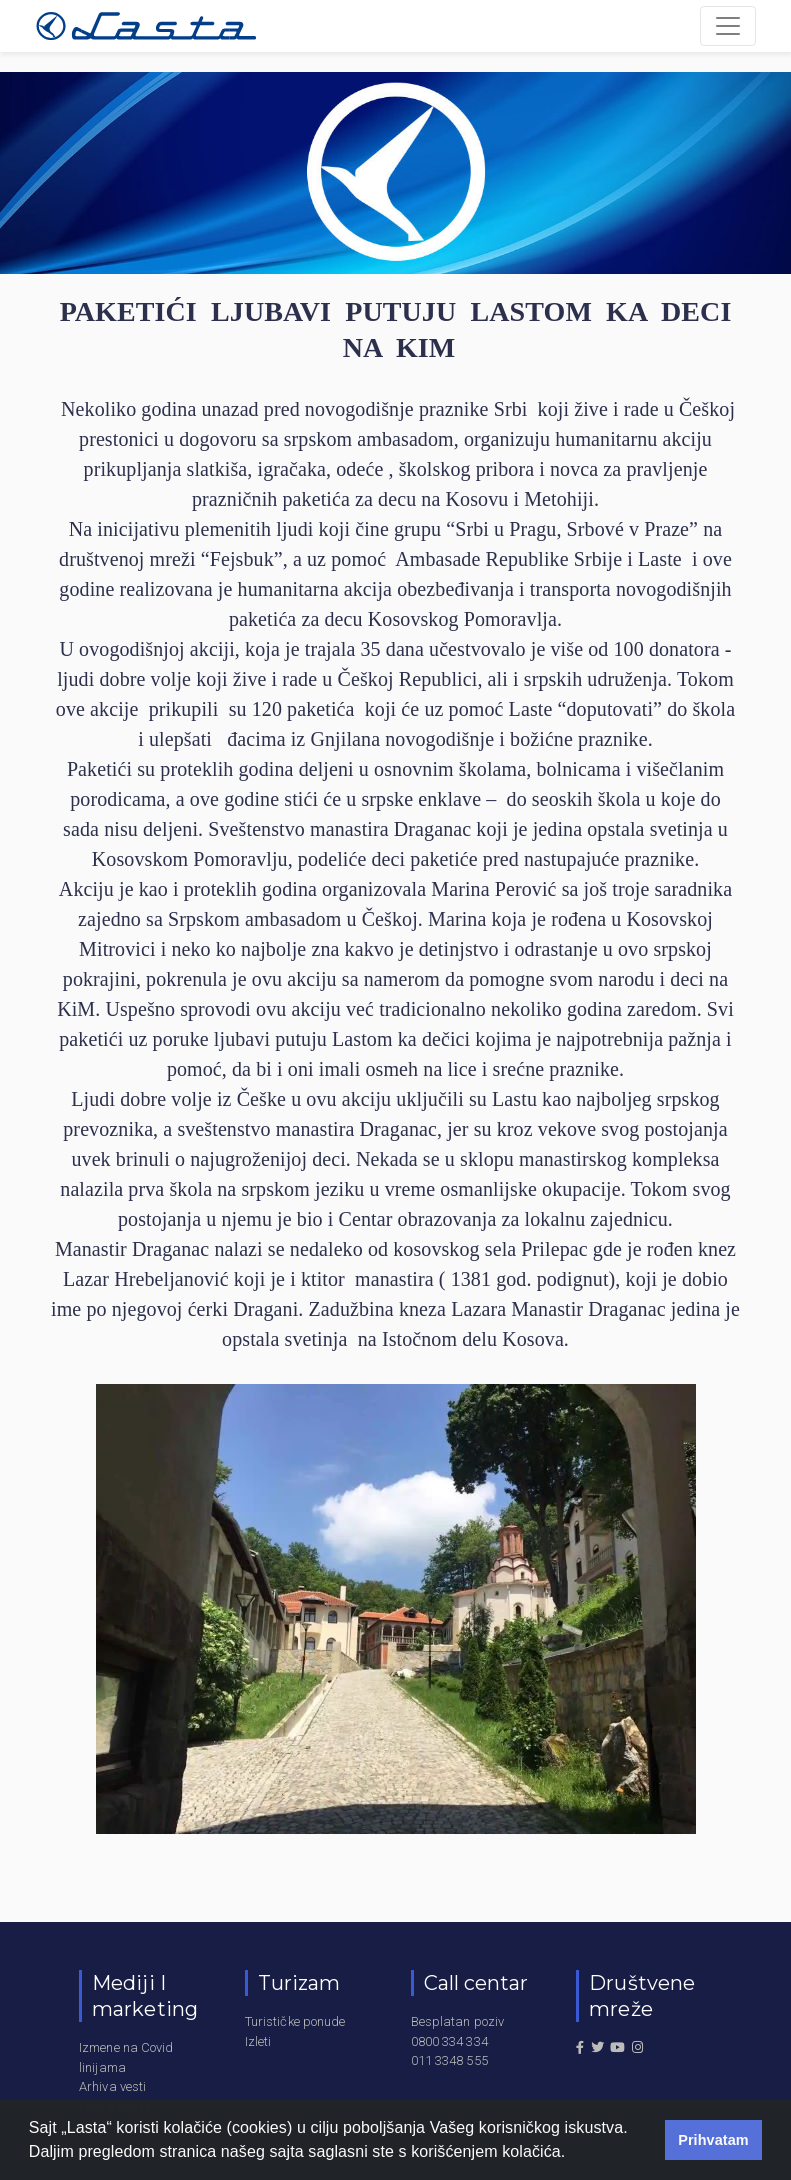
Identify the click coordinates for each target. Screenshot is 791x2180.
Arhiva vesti (112, 2086)
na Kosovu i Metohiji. (510, 499)
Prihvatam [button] (713, 2140)
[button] (573, 2154)
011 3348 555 (449, 2060)
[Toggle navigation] (728, 26)
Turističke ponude (295, 2021)
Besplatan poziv (458, 2021)
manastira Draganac (356, 1129)
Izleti (258, 2041)
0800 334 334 (449, 2041)
